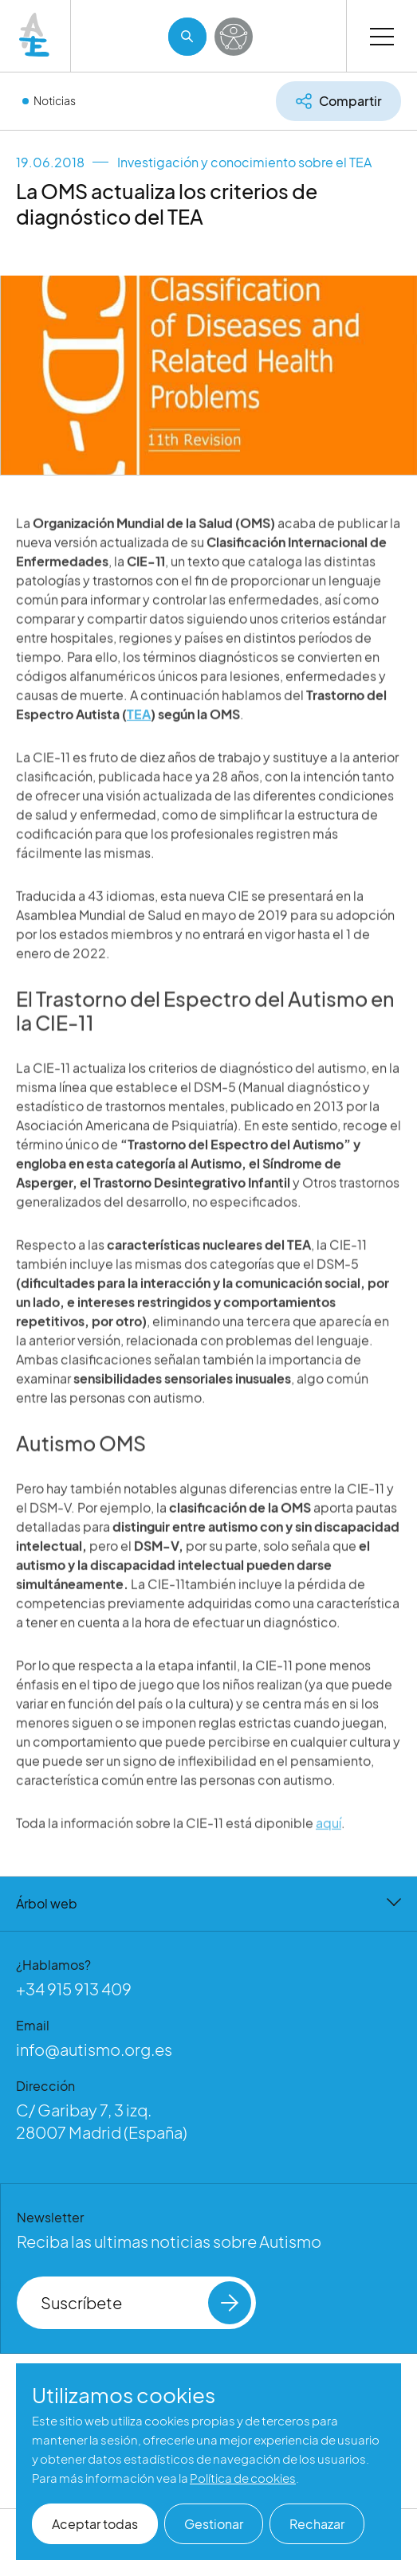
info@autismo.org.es (94, 2049)
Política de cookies (243, 2477)
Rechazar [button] (316, 2523)
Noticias (54, 100)
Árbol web (208, 1903)
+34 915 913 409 (74, 1989)
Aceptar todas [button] (95, 2523)
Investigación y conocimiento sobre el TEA (244, 162)
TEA (139, 731)
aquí (328, 1840)
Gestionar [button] (213, 2523)
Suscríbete (146, 2302)
